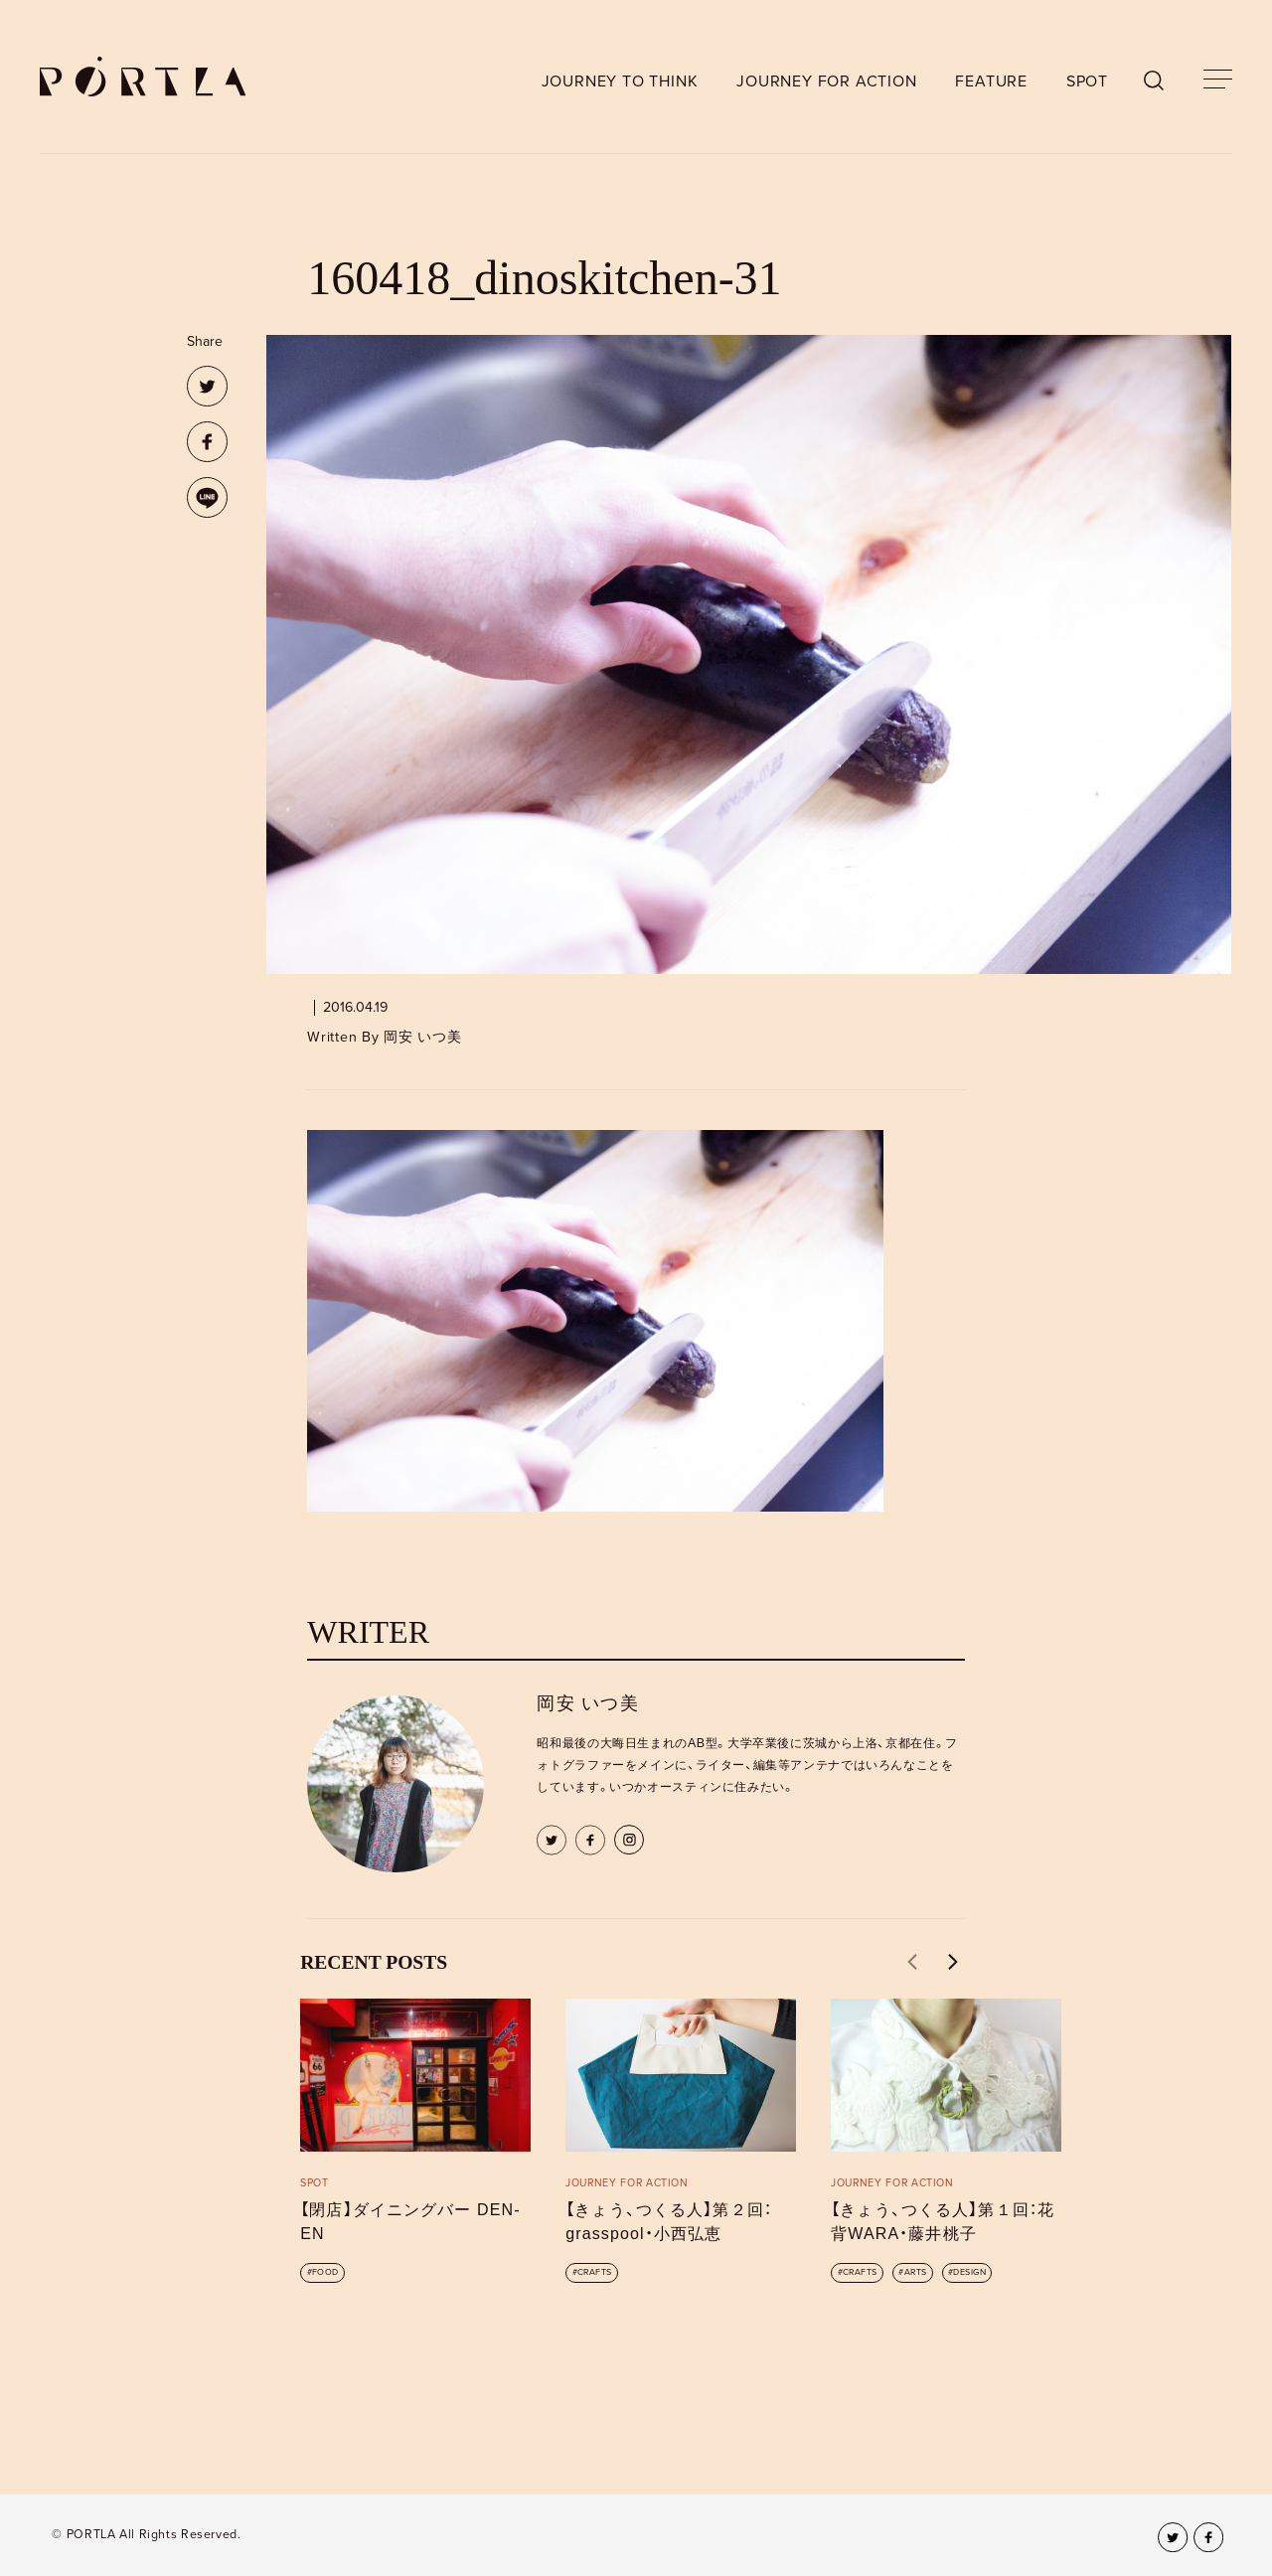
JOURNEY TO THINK (620, 81)
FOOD (325, 2272)
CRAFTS (594, 2272)
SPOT (1087, 81)
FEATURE (991, 81)
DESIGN (969, 2272)
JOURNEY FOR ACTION (826, 81)
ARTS (915, 2272)
